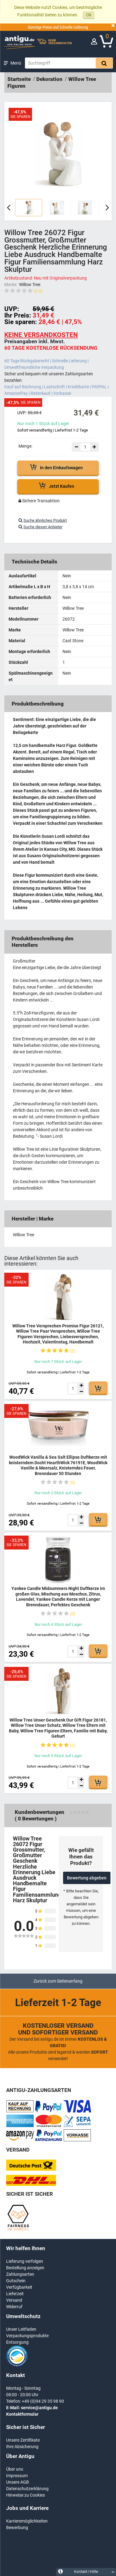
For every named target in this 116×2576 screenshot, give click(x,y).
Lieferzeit (15, 2293)
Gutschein (16, 2280)
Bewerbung (17, 2527)
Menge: (25, 446)
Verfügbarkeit (19, 2287)
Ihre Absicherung (22, 2446)
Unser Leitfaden (21, 2329)
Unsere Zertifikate (23, 2440)
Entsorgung (17, 2342)
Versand (14, 2300)
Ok (88, 14)
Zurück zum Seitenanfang (58, 1981)
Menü (15, 63)
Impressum (17, 2475)
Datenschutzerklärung (27, 2488)
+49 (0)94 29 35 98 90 (43, 2401)
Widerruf (14, 2306)
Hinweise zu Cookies (25, 2495)
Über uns (14, 2469)
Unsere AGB (17, 2482)
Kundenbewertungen (39, 1812)
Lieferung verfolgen (24, 2261)
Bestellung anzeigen (25, 2267)
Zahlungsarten (20, 2274)
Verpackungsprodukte (27, 2335)
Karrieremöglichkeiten (27, 2521)
